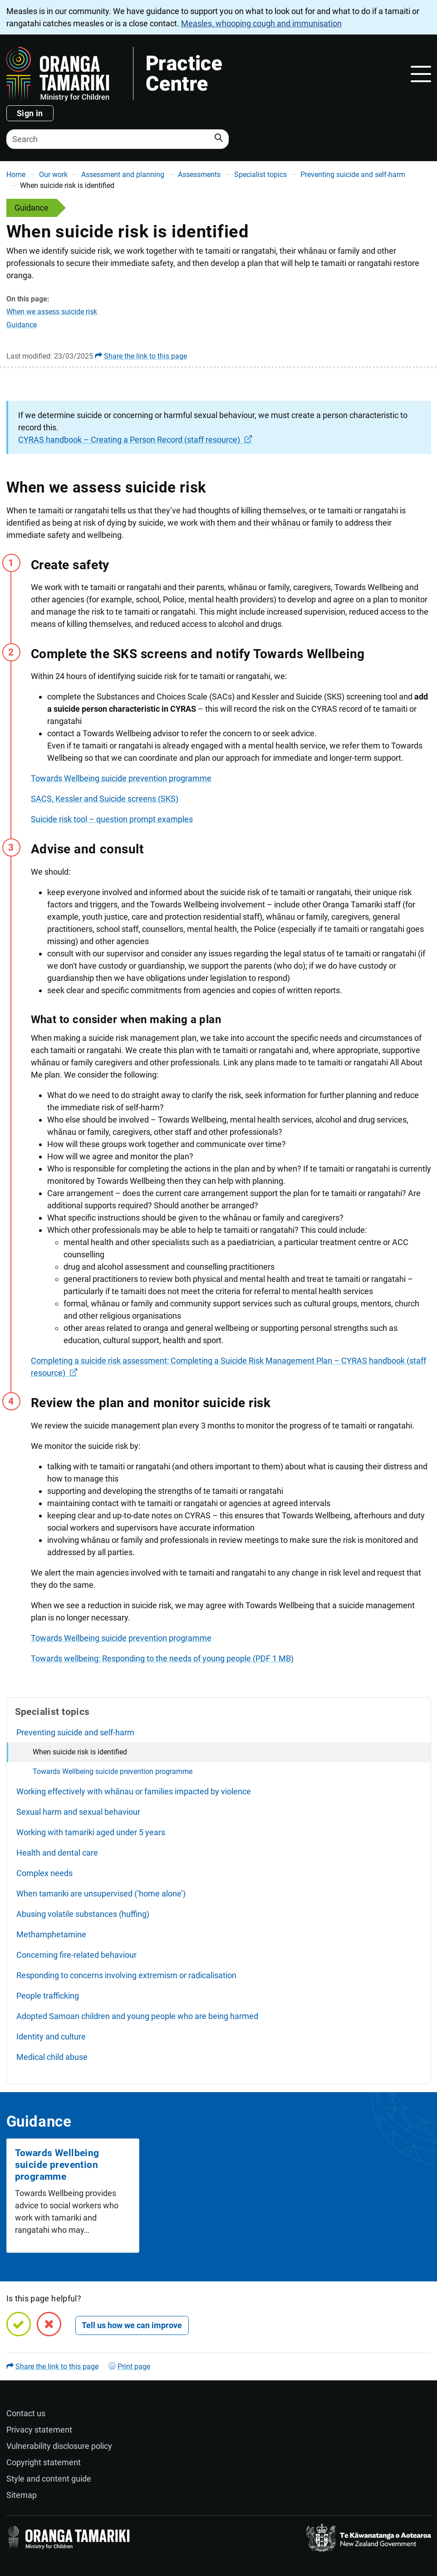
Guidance (21, 324)
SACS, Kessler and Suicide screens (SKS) (104, 798)
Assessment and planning (122, 174)
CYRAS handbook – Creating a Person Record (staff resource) (129, 439)
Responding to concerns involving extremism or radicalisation (126, 1975)
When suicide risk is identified (80, 1752)
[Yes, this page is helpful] (18, 2324)
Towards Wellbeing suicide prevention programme (121, 778)
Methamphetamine (51, 1934)
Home (15, 174)
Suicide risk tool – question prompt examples (112, 819)
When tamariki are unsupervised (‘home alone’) (101, 1893)
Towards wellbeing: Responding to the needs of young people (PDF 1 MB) (162, 1658)
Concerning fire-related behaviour (76, 1955)
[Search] (117, 139)
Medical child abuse (52, 2057)
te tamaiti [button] (46, 510)
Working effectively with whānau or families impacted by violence (133, 1791)
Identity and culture (51, 2036)
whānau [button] (285, 522)
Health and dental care (57, 1852)
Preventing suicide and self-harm (352, 174)
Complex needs (44, 1873)
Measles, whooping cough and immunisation (261, 23)
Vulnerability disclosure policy (59, 2446)
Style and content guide (48, 2478)
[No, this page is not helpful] (49, 2324)
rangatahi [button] (91, 510)
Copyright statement (43, 2462)
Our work (53, 174)
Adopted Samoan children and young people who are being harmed (137, 2016)
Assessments (199, 174)
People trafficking (47, 1995)
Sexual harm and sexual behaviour (78, 1812)
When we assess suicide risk (51, 311)
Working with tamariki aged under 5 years (90, 1832)
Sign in (30, 113)
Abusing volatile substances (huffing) (82, 1914)
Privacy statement (39, 2429)
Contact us (25, 2413)
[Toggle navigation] (421, 74)
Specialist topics (260, 174)
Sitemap (21, 2495)
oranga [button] (155, 1328)
